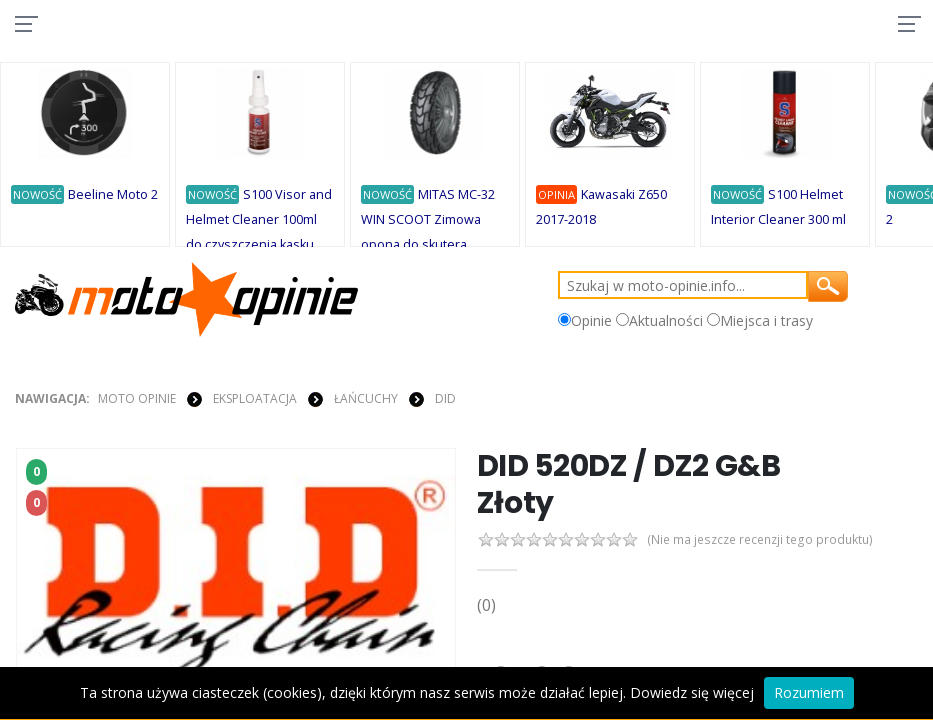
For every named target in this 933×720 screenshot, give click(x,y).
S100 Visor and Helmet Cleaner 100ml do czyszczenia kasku (259, 219)
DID (445, 398)
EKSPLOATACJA (255, 398)
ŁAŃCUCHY (366, 398)
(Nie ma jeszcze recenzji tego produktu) (767, 540)
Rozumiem (809, 692)
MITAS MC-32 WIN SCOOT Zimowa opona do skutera (428, 219)
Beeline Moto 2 (113, 194)
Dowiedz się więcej (692, 692)
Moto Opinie (137, 398)
